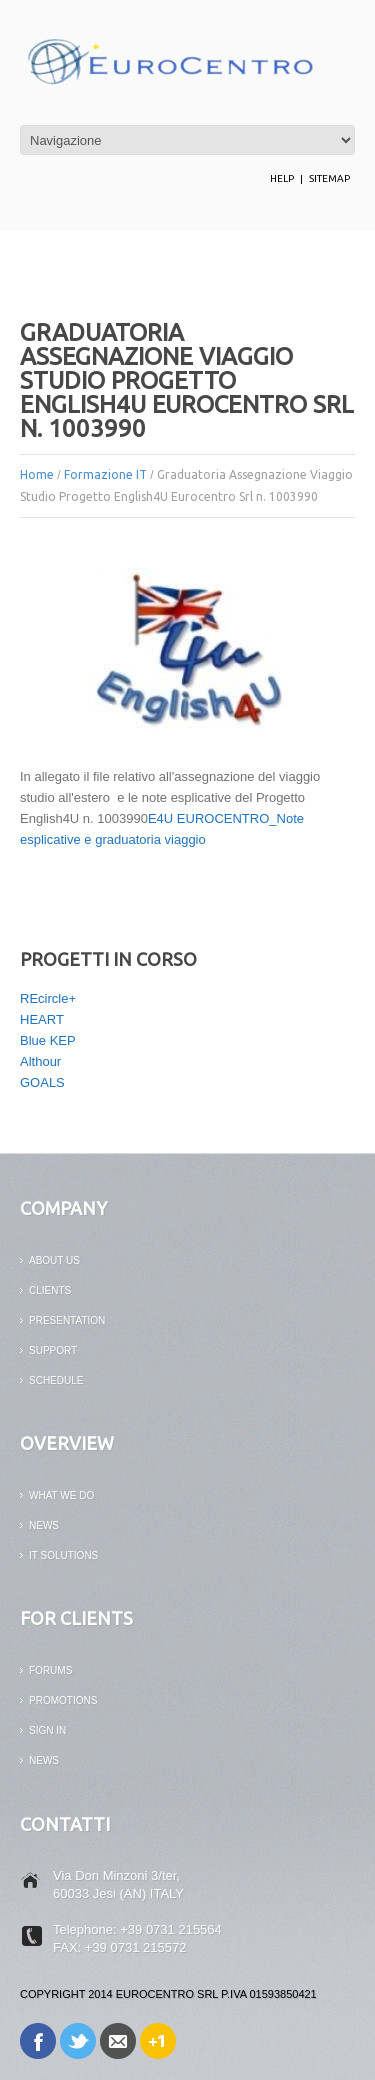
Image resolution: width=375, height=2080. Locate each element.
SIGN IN (47, 1730)
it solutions (63, 1555)
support (53, 1350)
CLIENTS (50, 1290)
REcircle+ (48, 998)
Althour (40, 1061)
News (44, 1760)
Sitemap (329, 178)
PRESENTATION (67, 1320)
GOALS (42, 1082)
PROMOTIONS (63, 1700)
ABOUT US (54, 1260)
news (44, 1525)
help (282, 178)
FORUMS (50, 1670)
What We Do (61, 1495)
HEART (42, 1019)
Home (37, 474)
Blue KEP (48, 1040)
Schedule (56, 1380)
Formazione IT (105, 474)
